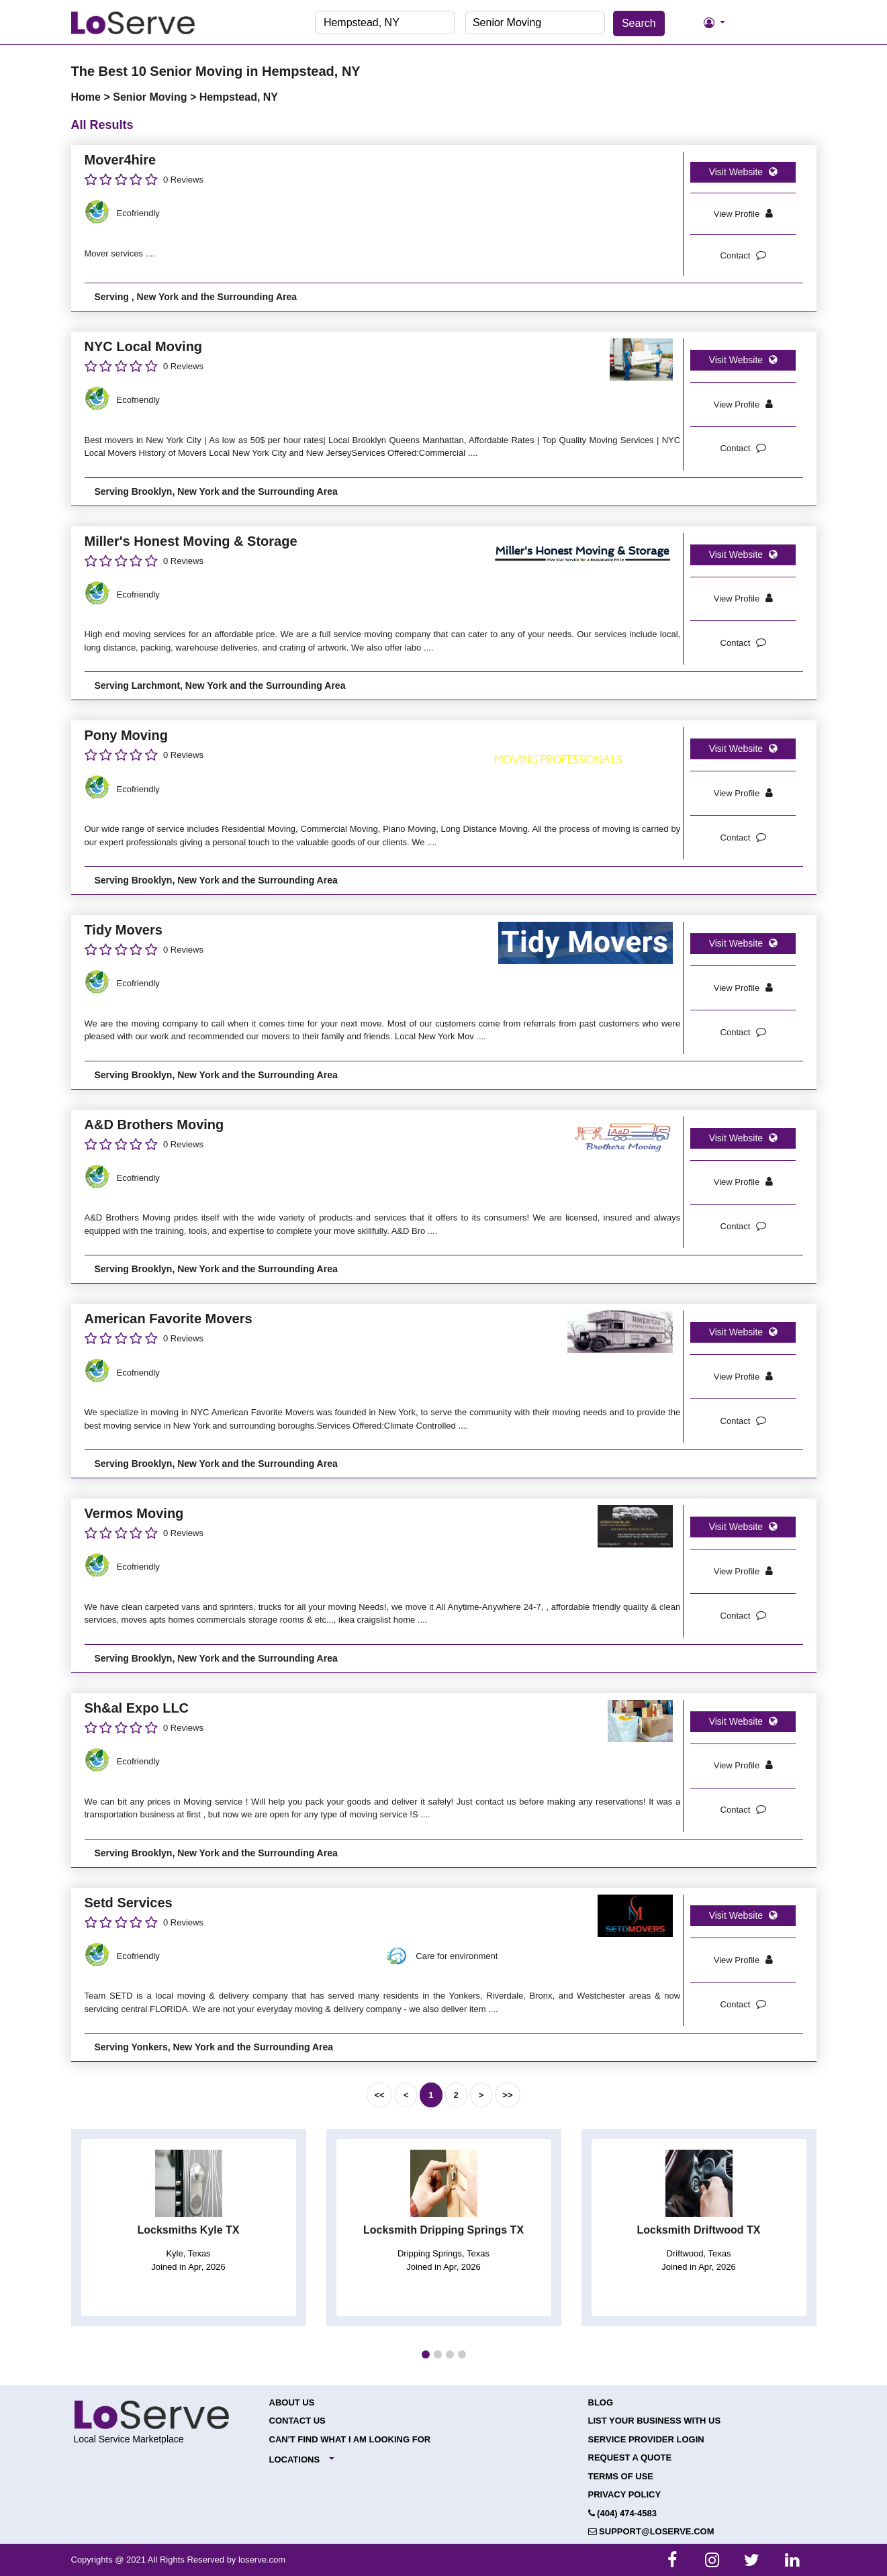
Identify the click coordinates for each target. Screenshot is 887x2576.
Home (87, 97)
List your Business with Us (654, 2421)
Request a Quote (630, 2457)
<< (379, 2095)
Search (639, 23)
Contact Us (297, 2421)
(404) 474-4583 (622, 2513)
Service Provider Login (646, 2439)
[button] (426, 2354)
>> (507, 2095)
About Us (292, 2402)
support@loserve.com (651, 2531)
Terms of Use (621, 2476)
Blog (601, 2402)
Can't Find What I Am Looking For (350, 2439)
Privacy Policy (624, 2494)
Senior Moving (151, 97)
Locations (294, 2459)
